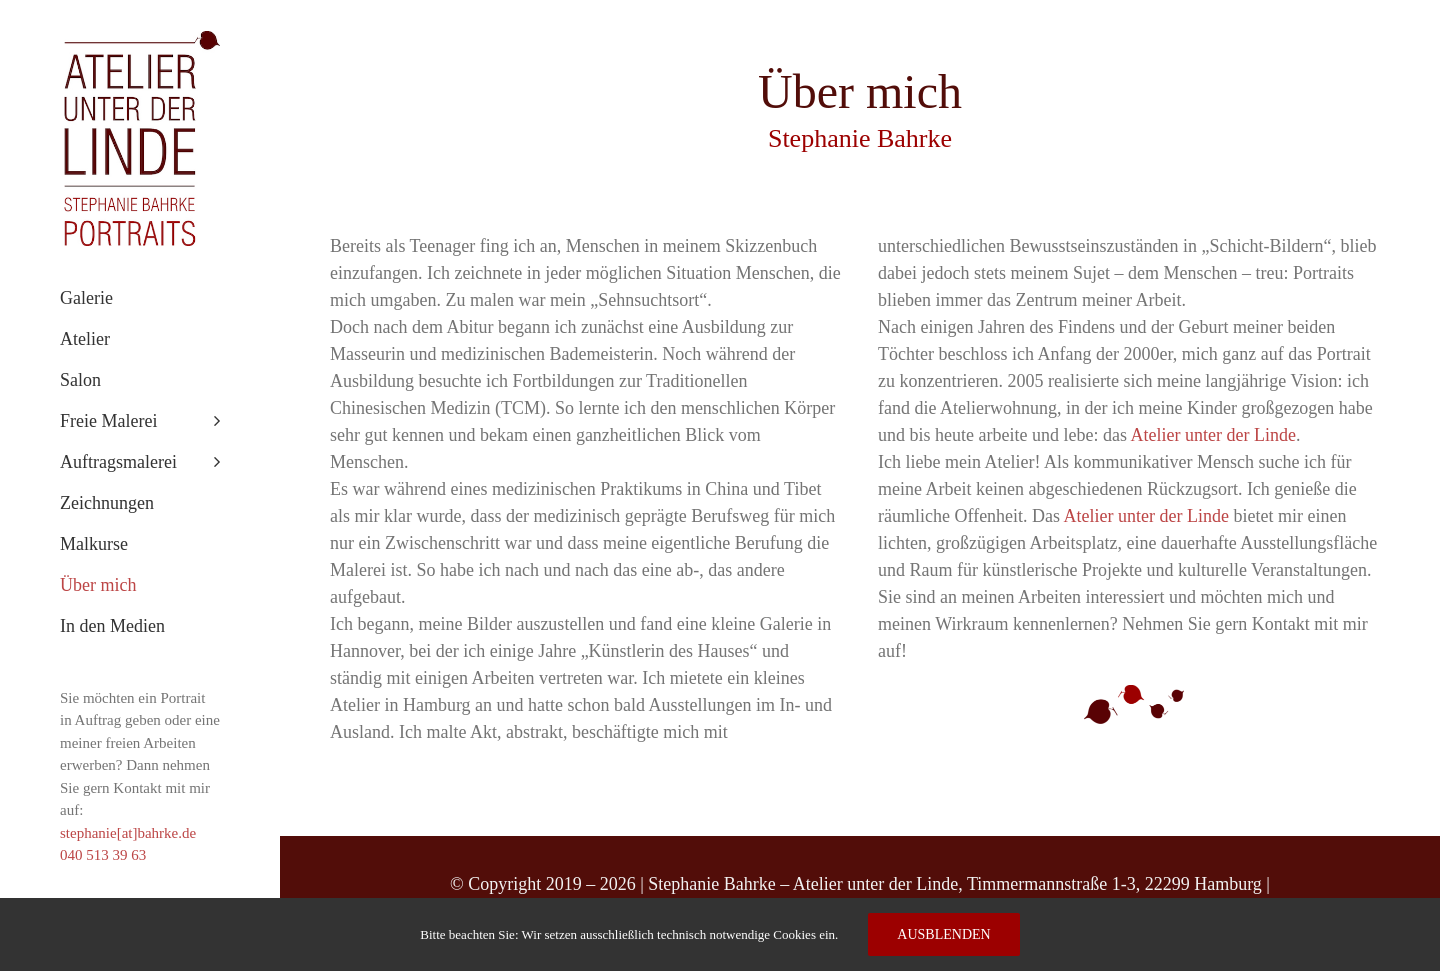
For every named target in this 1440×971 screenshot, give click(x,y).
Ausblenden (943, 934)
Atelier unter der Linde (1212, 435)
